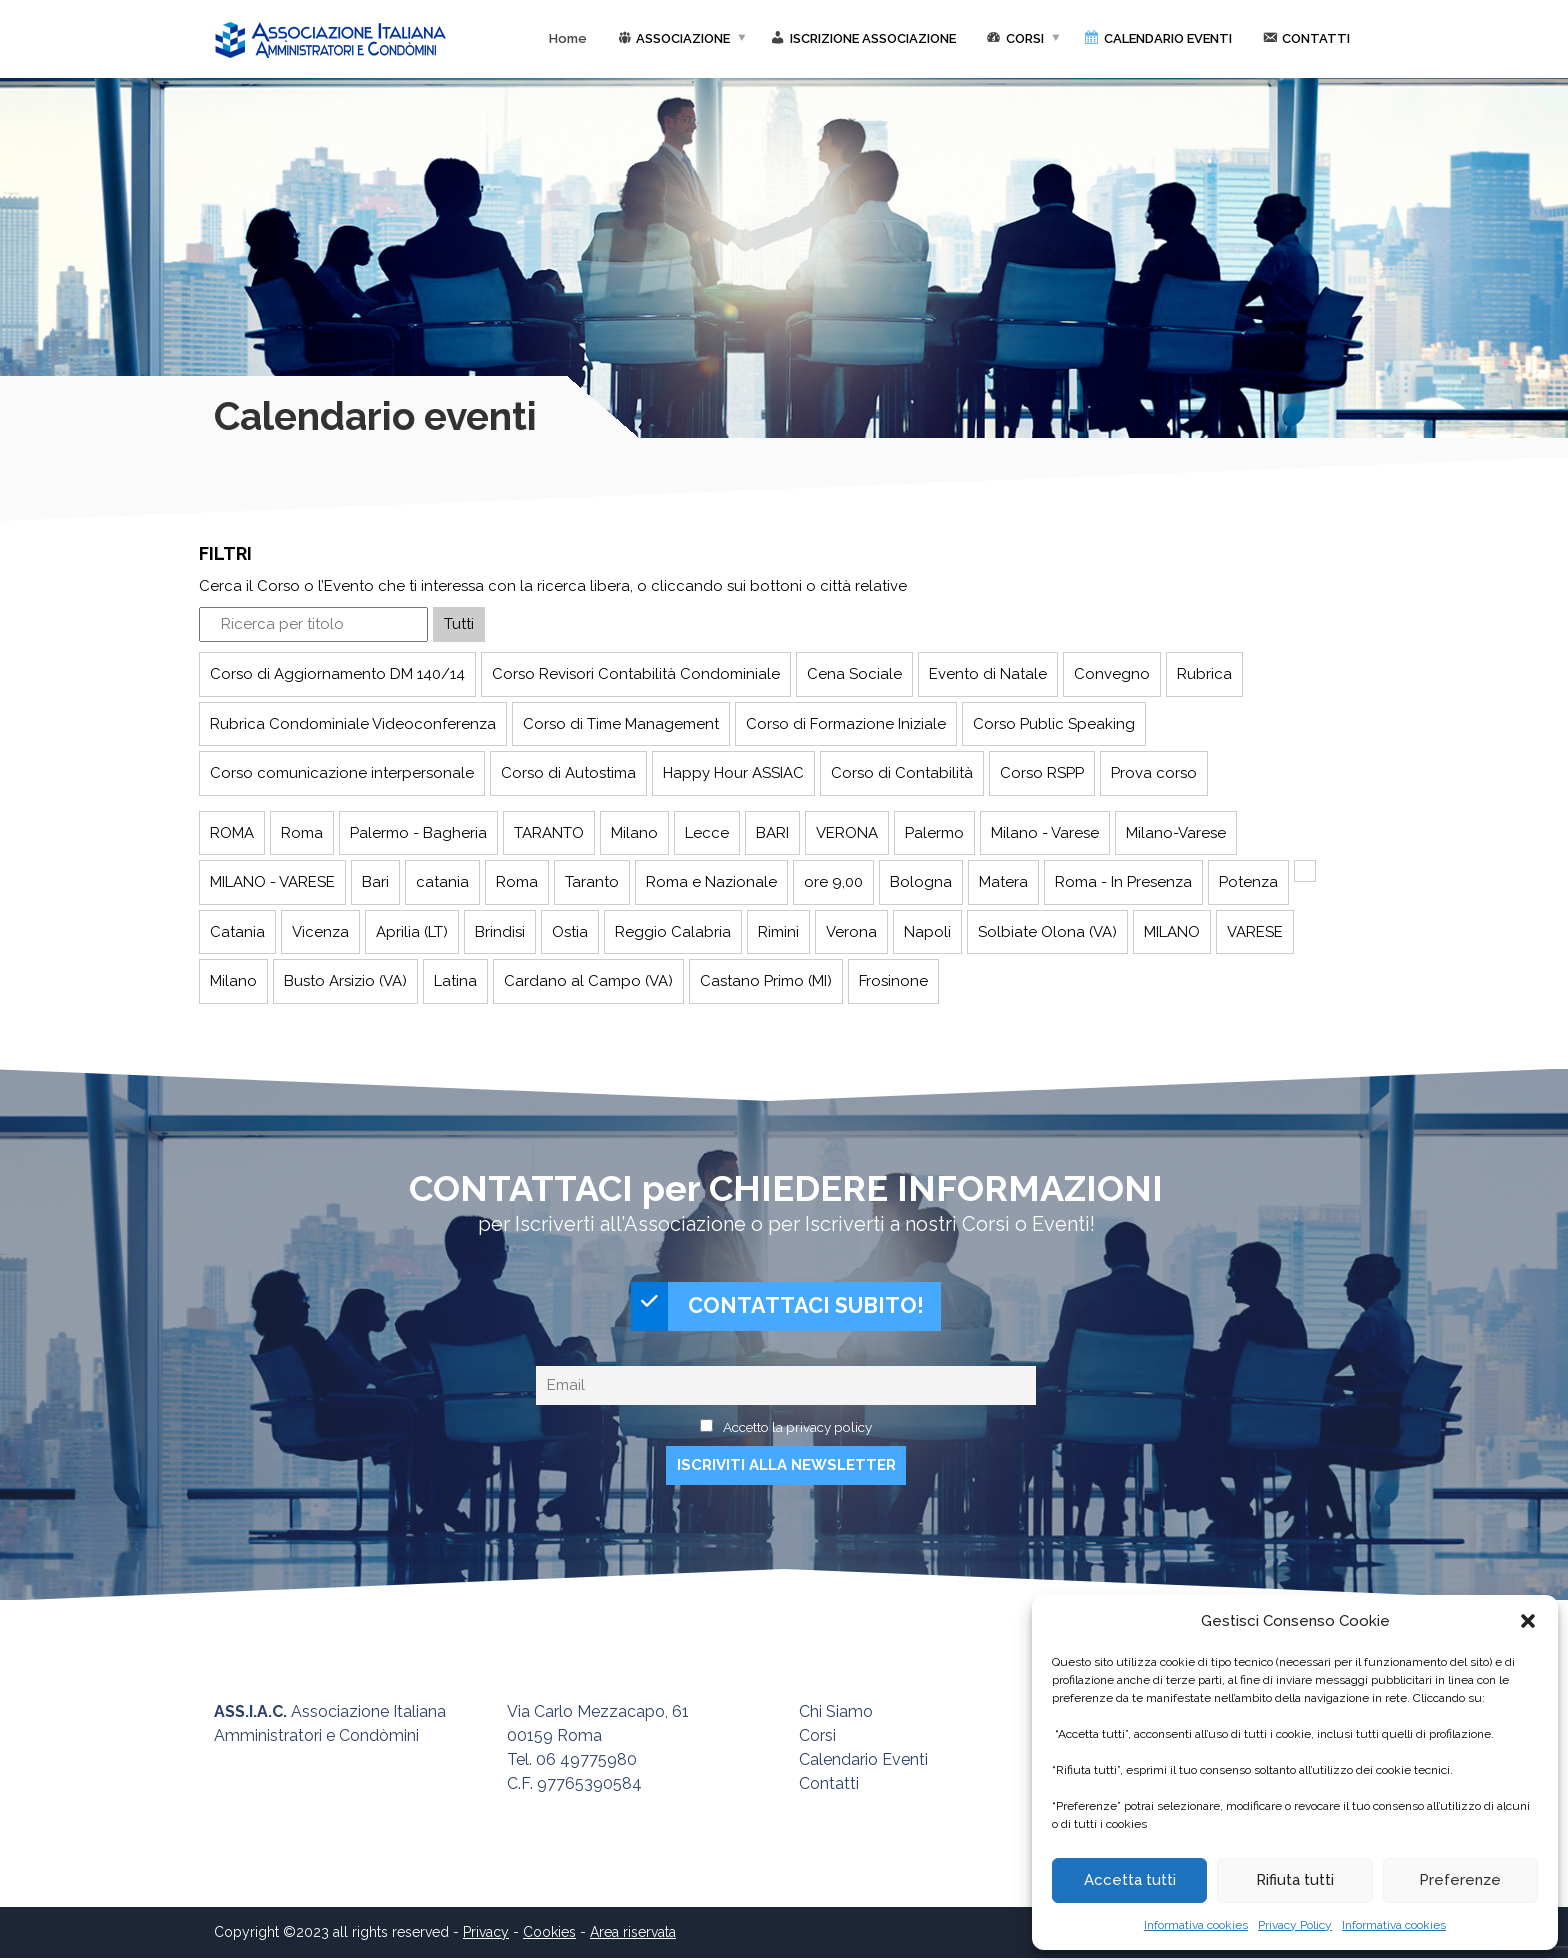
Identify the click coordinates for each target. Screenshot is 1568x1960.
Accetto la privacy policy (797, 1429)
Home (568, 38)
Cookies (549, 1934)
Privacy (486, 1934)
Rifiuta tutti (1295, 1880)
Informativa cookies (1196, 1925)
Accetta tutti (1130, 1880)
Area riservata (633, 1934)
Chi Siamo (836, 1713)
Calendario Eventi (863, 1761)
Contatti (829, 1785)
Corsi (817, 1737)
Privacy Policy (1295, 1925)
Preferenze (1460, 1880)
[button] (1528, 1621)
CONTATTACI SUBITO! (778, 1307)
